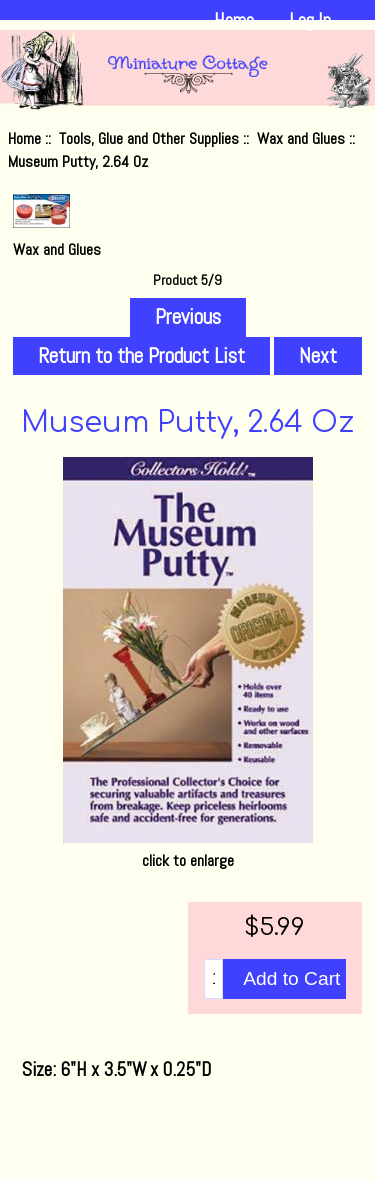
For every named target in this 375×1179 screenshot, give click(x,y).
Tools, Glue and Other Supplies (149, 138)
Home (234, 20)
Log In (310, 20)
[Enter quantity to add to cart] (213, 979)
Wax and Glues (301, 138)
